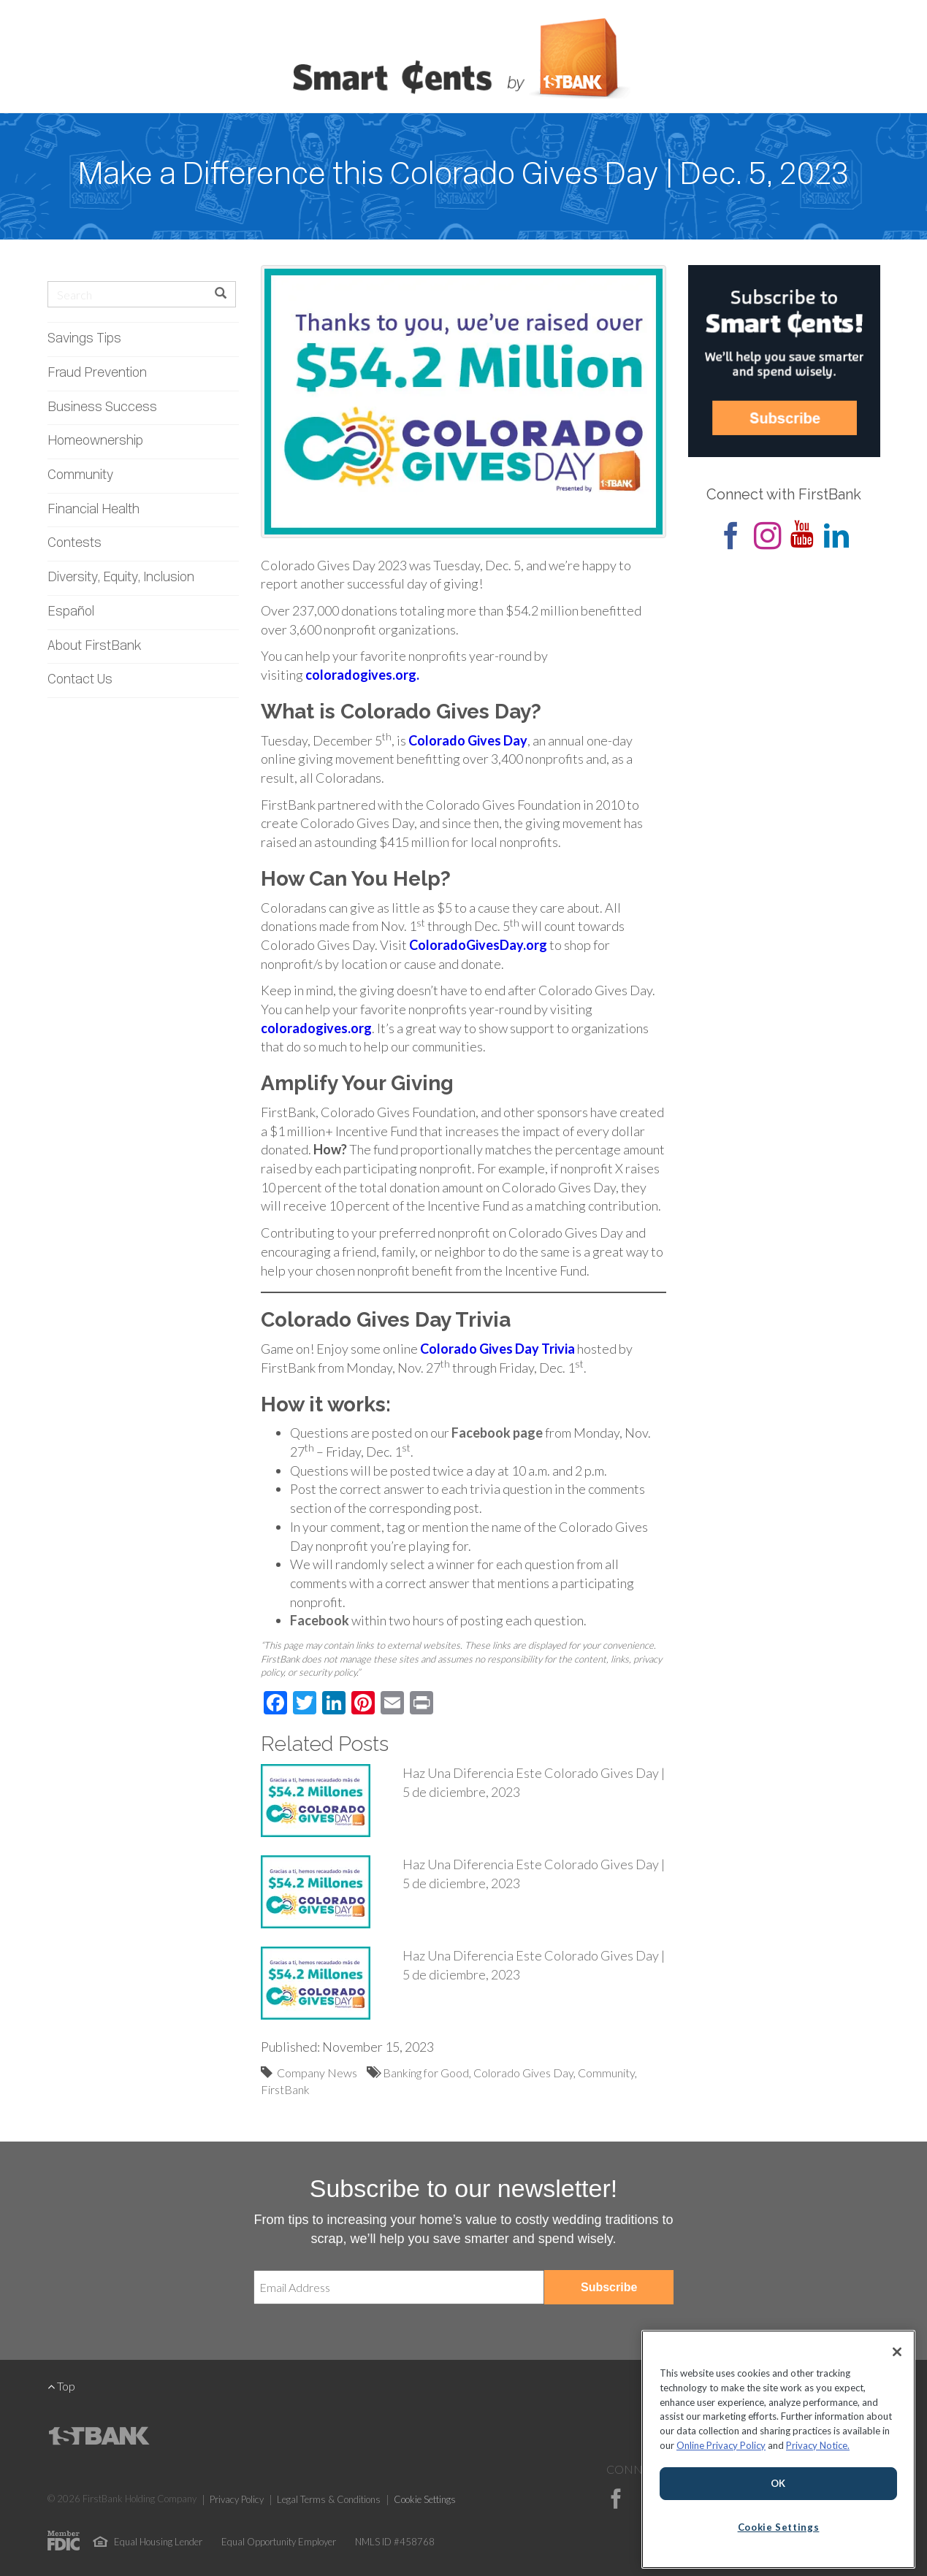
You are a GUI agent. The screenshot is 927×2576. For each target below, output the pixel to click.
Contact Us (79, 680)
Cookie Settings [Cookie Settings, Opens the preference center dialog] (779, 2527)
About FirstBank (94, 646)
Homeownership (95, 441)
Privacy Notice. (818, 2445)
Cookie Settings (425, 2499)
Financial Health (93, 510)
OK (778, 2483)
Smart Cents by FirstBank (463, 61)
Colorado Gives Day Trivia (497, 1349)
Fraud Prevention (97, 373)
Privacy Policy (237, 2499)
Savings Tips (84, 339)
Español (70, 612)
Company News (317, 2072)
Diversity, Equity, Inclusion (120, 578)
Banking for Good (426, 2072)
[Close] (897, 2352)
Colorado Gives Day (467, 740)
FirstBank (285, 2089)
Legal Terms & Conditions (329, 2499)
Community (80, 476)
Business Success (102, 408)
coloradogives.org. (362, 675)
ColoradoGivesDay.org (478, 945)
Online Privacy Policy (721, 2445)
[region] (778, 2449)
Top (61, 2386)
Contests (74, 544)
